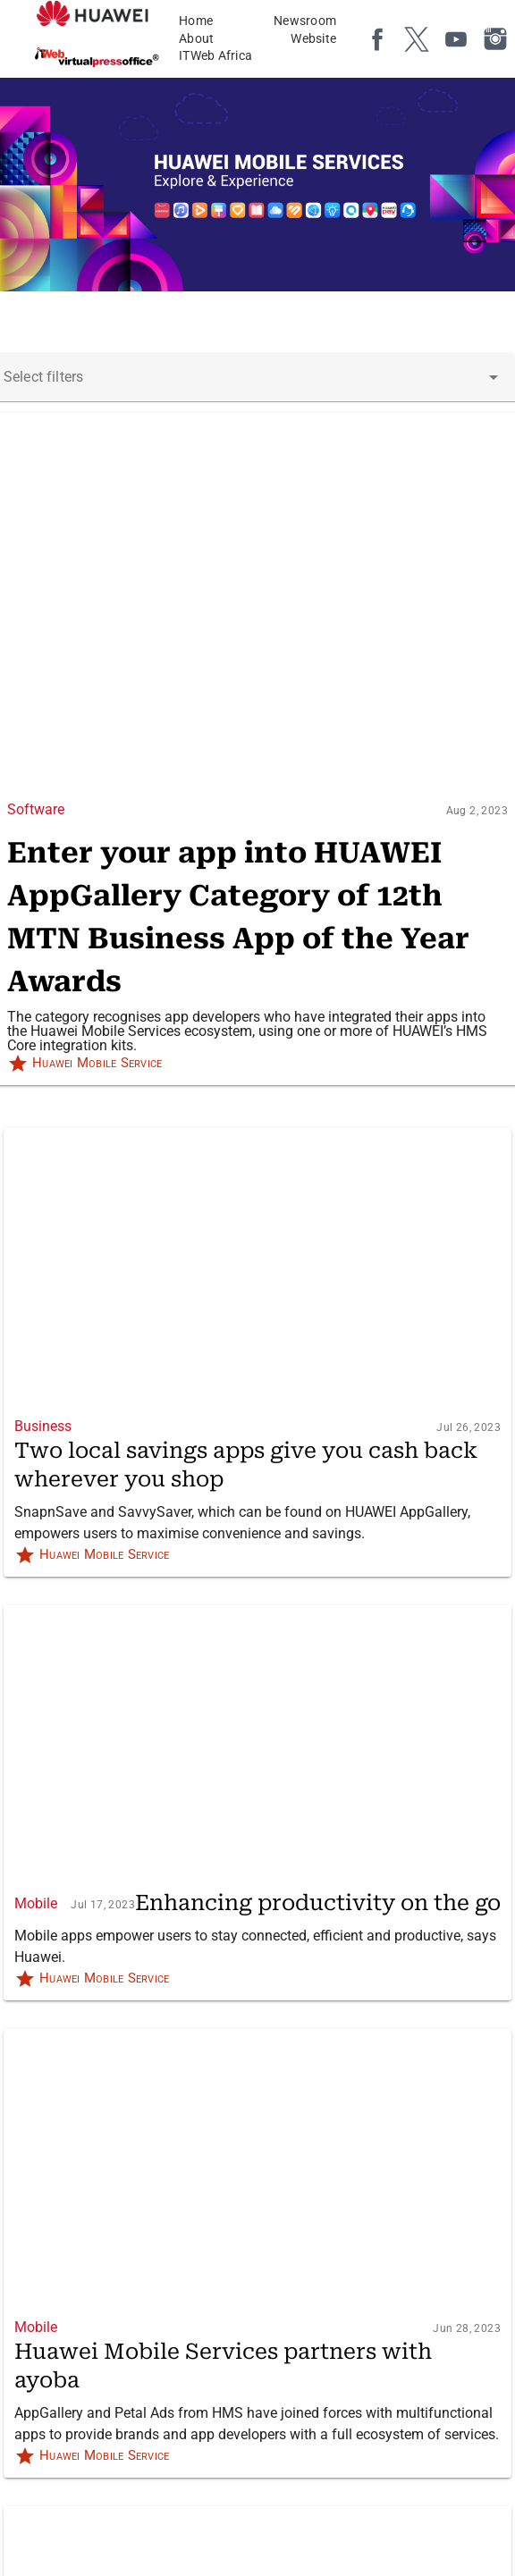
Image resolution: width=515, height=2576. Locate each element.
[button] (493, 377)
